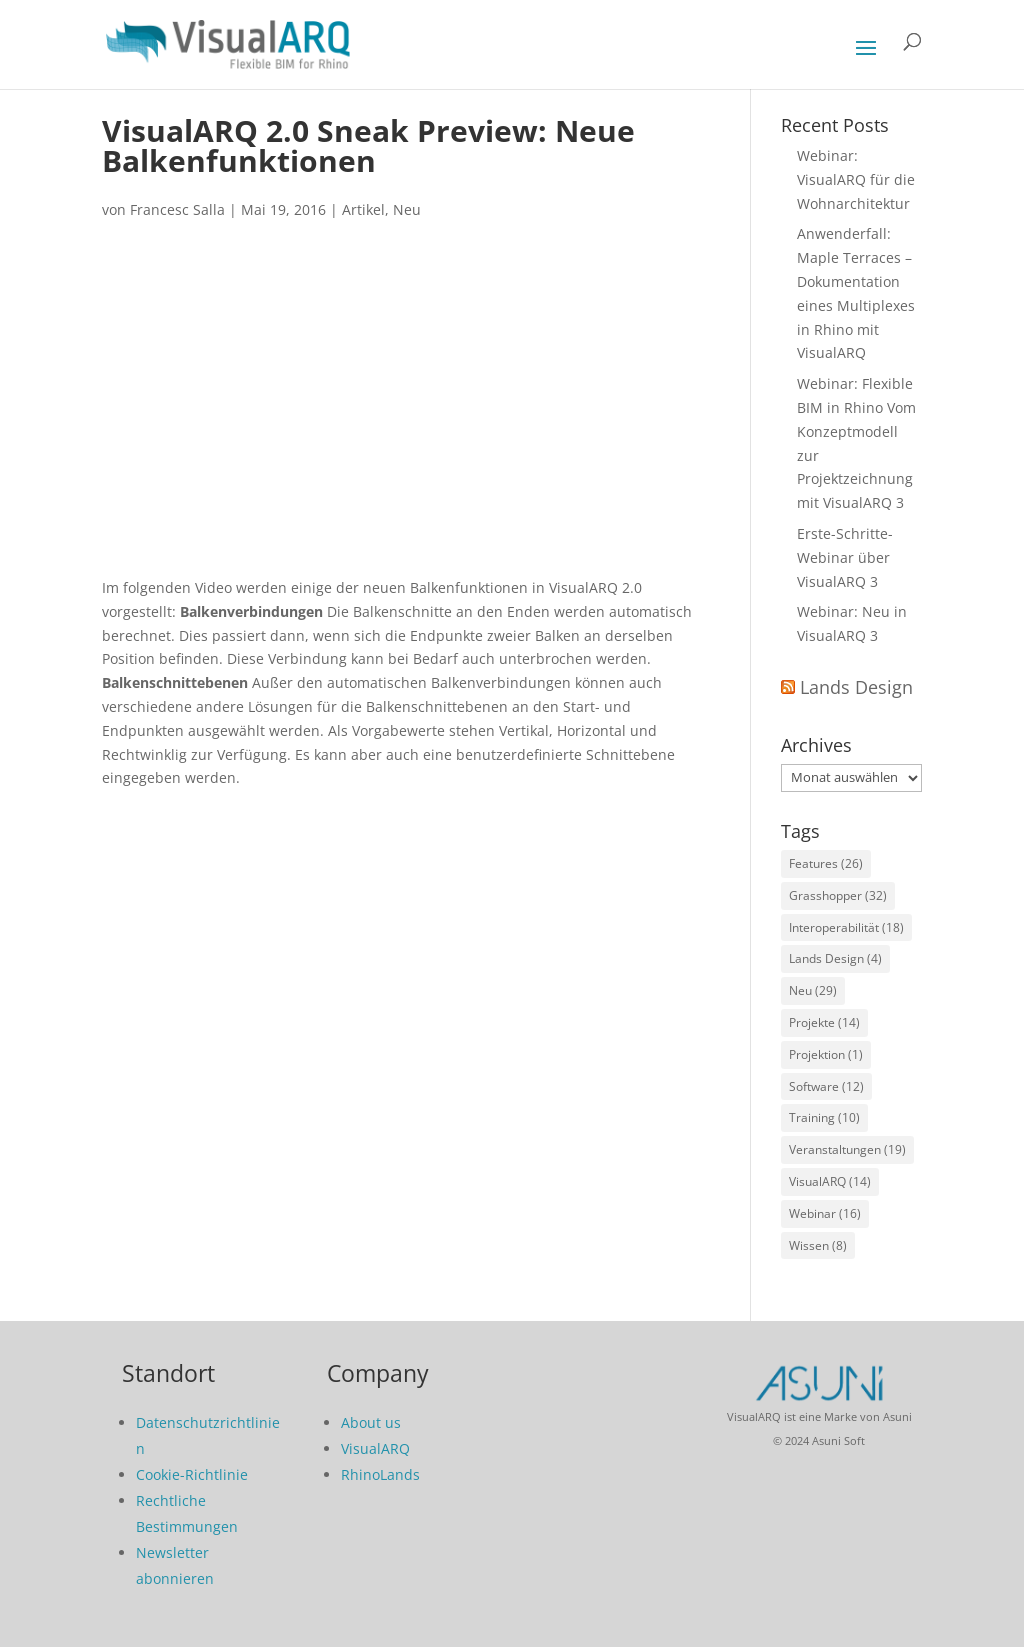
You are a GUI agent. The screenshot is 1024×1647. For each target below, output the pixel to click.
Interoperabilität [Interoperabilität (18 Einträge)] (846, 927)
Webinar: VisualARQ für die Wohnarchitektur (856, 179)
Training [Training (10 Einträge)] (824, 1117)
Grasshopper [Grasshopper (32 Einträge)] (838, 895)
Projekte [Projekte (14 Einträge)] (824, 1022)
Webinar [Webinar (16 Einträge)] (825, 1213)
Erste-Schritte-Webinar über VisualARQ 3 (845, 557)
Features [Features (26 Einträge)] (826, 863)
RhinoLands (380, 1474)
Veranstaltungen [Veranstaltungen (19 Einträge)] (847, 1149)
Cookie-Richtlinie (192, 1474)
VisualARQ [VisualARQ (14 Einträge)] (830, 1181)
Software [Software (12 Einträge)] (826, 1086)
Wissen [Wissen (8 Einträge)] (818, 1245)
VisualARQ (375, 1448)
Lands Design (856, 687)
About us (371, 1422)
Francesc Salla (177, 209)
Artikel (363, 209)
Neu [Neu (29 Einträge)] (813, 990)
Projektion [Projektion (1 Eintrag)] (826, 1054)
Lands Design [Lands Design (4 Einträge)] (835, 958)
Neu (407, 209)
